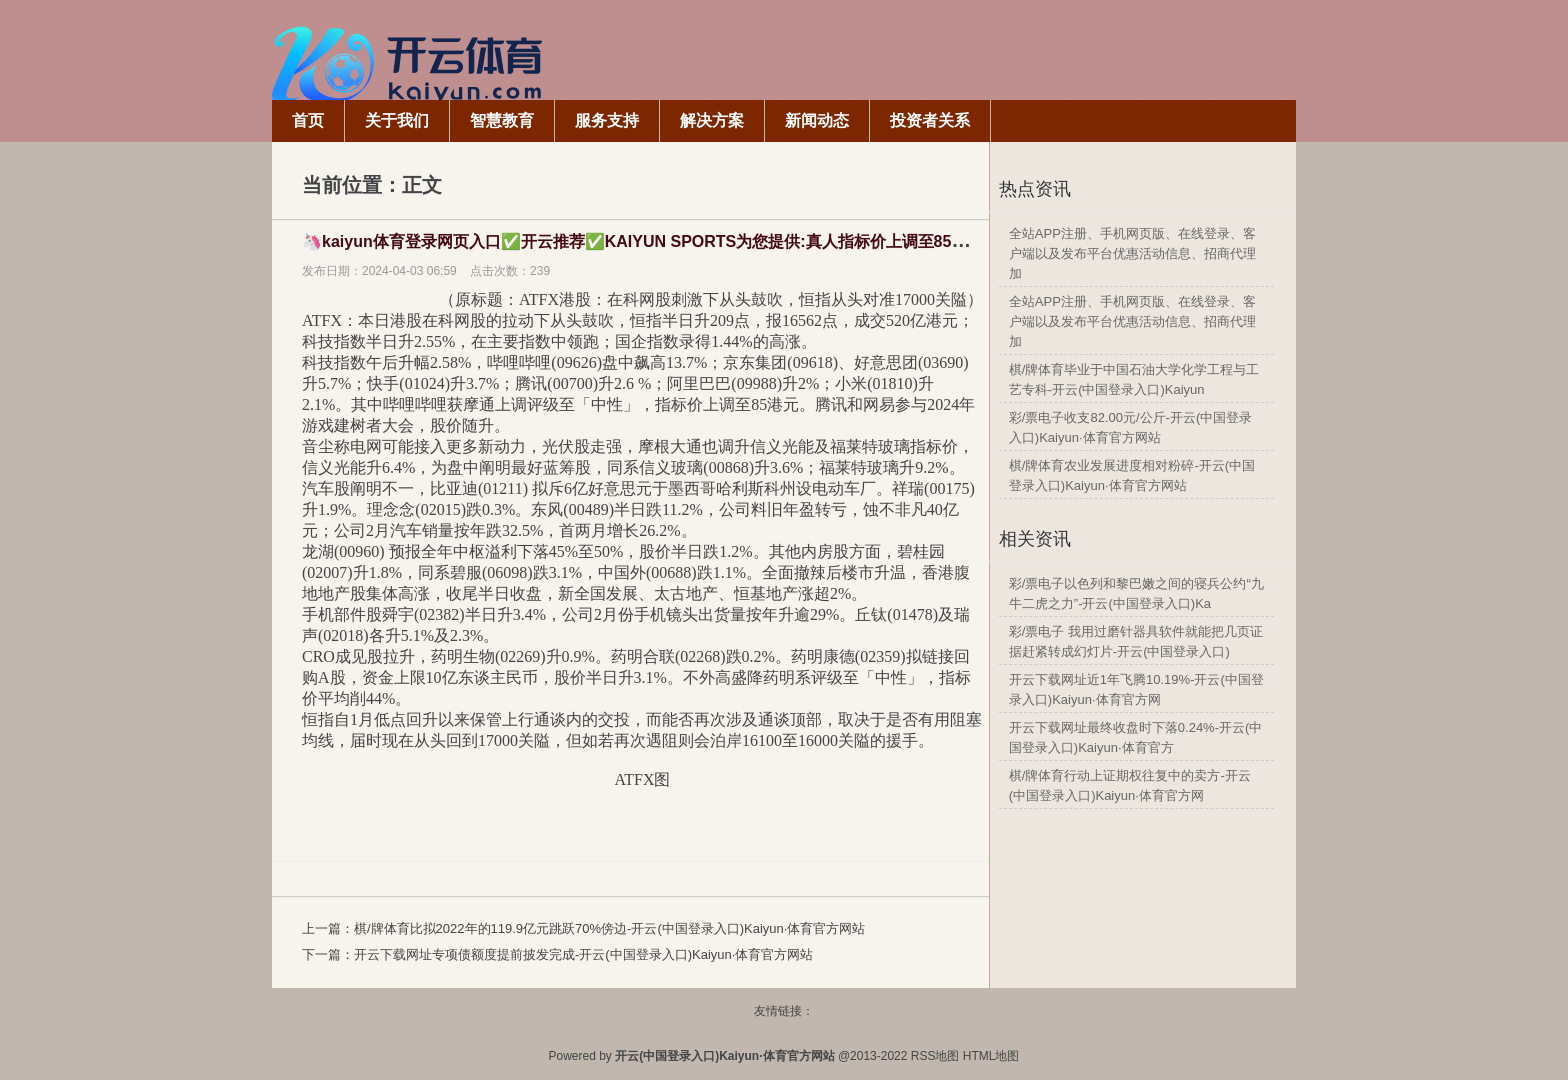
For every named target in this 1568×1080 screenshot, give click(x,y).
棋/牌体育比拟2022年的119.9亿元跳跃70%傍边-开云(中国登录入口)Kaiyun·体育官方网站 (609, 928)
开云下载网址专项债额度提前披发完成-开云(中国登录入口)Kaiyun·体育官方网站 (583, 954)
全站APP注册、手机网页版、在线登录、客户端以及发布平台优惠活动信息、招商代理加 (1132, 253)
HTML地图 (991, 1056)
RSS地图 (935, 1056)
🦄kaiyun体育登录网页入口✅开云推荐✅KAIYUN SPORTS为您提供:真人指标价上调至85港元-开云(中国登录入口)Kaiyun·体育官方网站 (791, 241)
